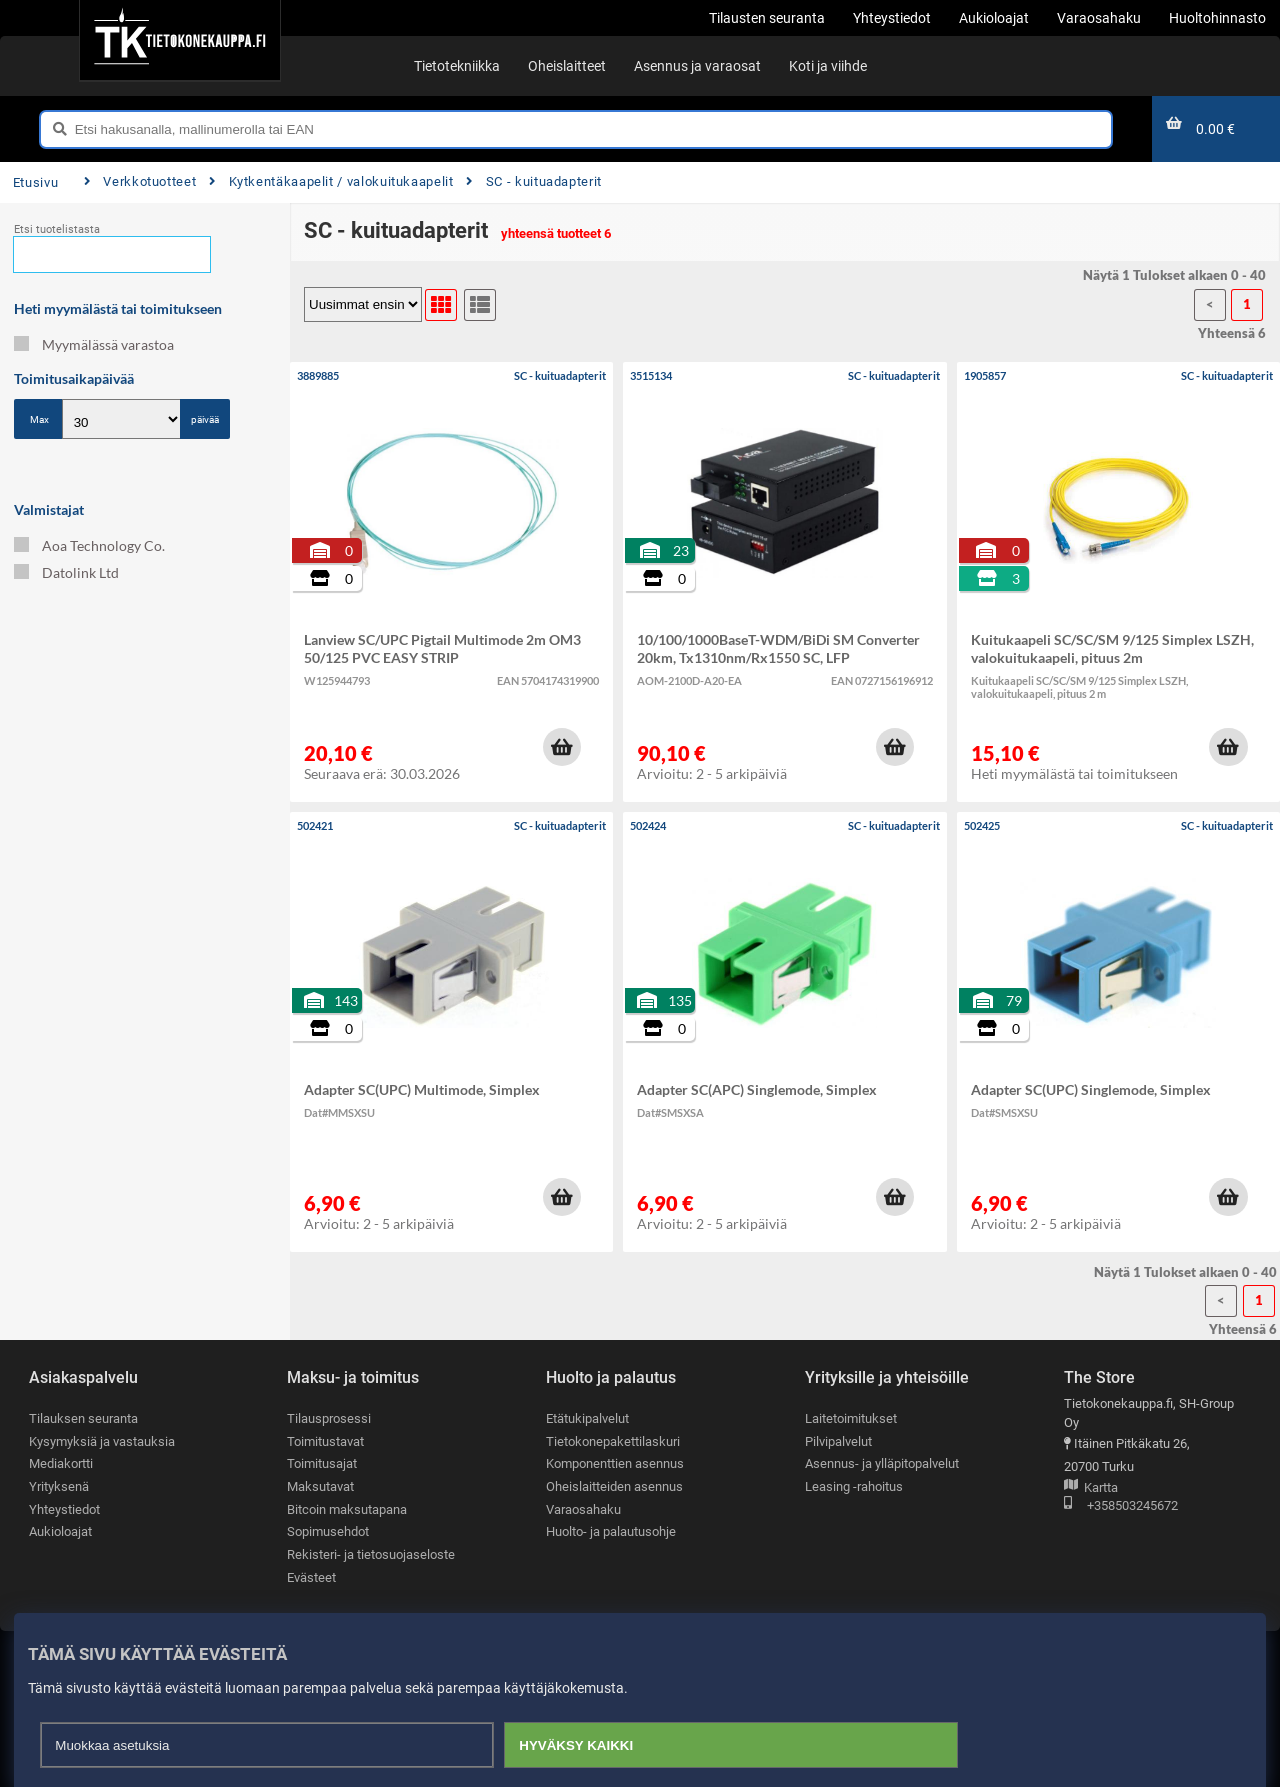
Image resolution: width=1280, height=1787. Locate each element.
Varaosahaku (583, 1509)
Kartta (1091, 1488)
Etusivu (35, 182)
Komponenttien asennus (615, 1463)
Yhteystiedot (64, 1509)
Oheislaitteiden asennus (614, 1486)
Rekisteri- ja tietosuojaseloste (371, 1554)
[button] (562, 747)
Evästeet (311, 1577)
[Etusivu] (179, 40)
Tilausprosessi (329, 1418)
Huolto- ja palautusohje (611, 1531)
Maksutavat (320, 1486)
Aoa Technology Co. (89, 545)
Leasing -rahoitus (854, 1486)
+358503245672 (1121, 1506)
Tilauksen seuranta (83, 1418)
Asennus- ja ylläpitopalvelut (882, 1463)
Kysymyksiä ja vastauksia (102, 1441)
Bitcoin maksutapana (347, 1509)
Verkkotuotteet (140, 181)
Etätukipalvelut (587, 1418)
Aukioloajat (60, 1531)
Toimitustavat (325, 1441)
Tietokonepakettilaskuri (613, 1441)
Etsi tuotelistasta (57, 229)
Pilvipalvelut (838, 1441)
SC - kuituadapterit (534, 181)
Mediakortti (61, 1463)
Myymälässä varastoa (94, 344)
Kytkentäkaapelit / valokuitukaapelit (331, 181)
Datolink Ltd (66, 572)
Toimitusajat (322, 1463)
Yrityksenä (59, 1486)
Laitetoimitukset (851, 1418)
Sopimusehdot (328, 1531)
